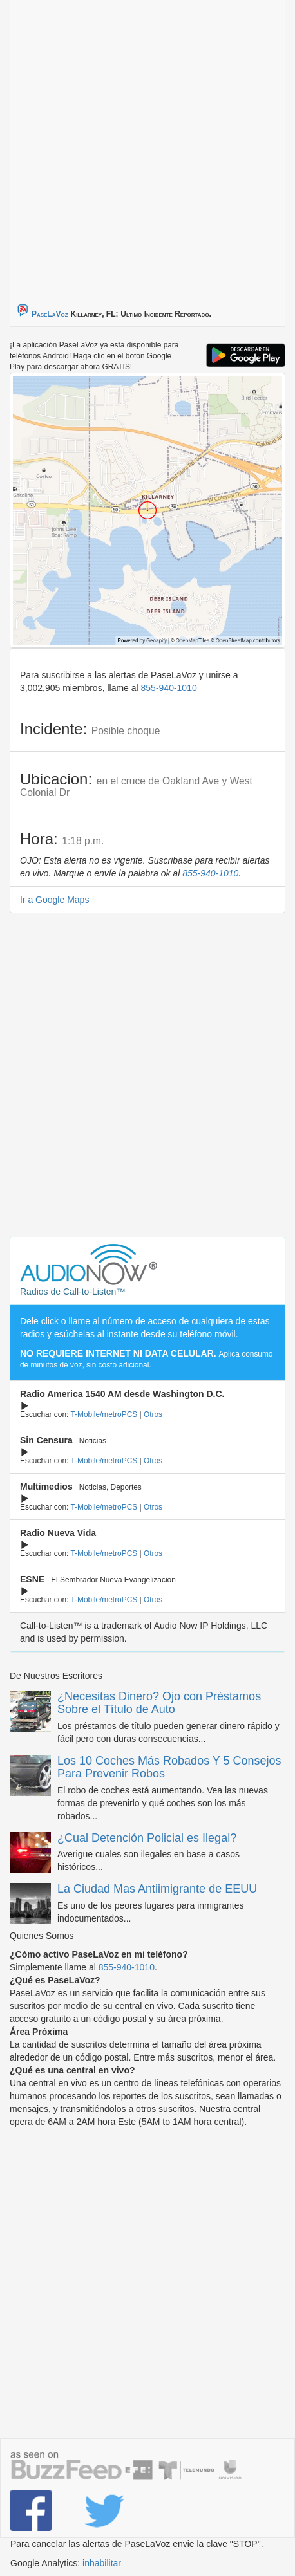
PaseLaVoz (50, 314)
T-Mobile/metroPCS (103, 1414)
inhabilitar (101, 2563)
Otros (153, 1414)
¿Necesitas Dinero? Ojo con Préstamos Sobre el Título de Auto (159, 1703)
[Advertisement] (147, 147)
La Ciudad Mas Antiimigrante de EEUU (157, 1888)
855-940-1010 (169, 688)
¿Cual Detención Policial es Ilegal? (146, 1837)
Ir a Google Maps (54, 899)
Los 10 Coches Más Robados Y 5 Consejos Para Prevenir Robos (169, 1767)
